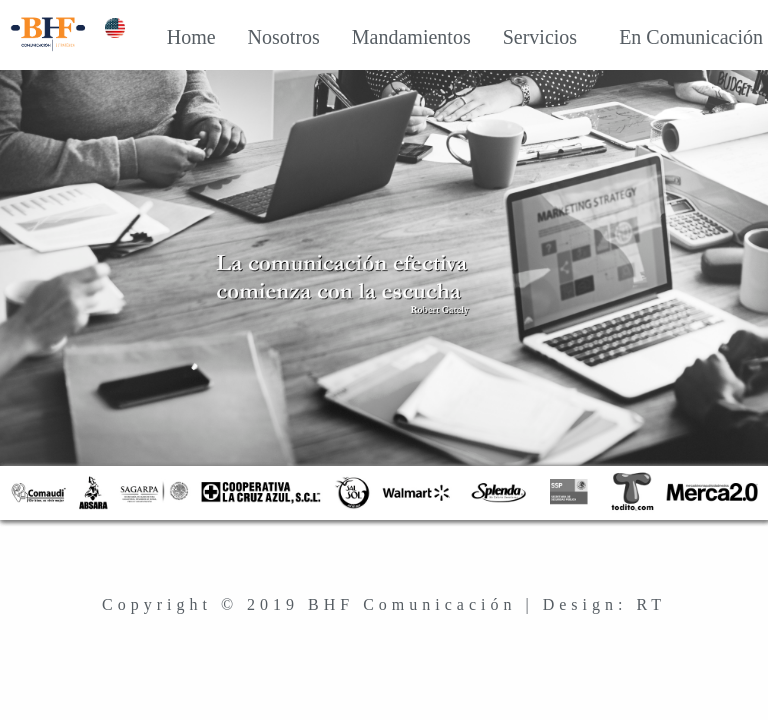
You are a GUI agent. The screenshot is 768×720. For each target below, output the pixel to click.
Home (176, 36)
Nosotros (269, 36)
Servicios (525, 36)
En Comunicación (671, 36)
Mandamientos (396, 36)
